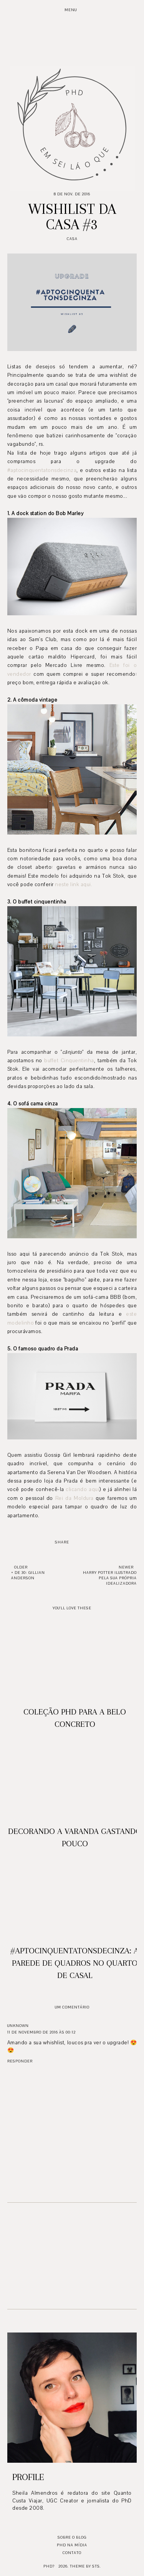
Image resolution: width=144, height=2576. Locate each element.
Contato (72, 2552)
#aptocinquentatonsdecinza (42, 470)
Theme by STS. (85, 2566)
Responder (20, 2061)
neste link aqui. (73, 884)
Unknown (18, 2025)
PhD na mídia (72, 2544)
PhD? (49, 2566)
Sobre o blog (72, 2537)
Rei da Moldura (74, 1498)
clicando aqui (82, 1489)
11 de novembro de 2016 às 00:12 (41, 2032)
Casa (72, 238)
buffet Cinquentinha (69, 1060)
